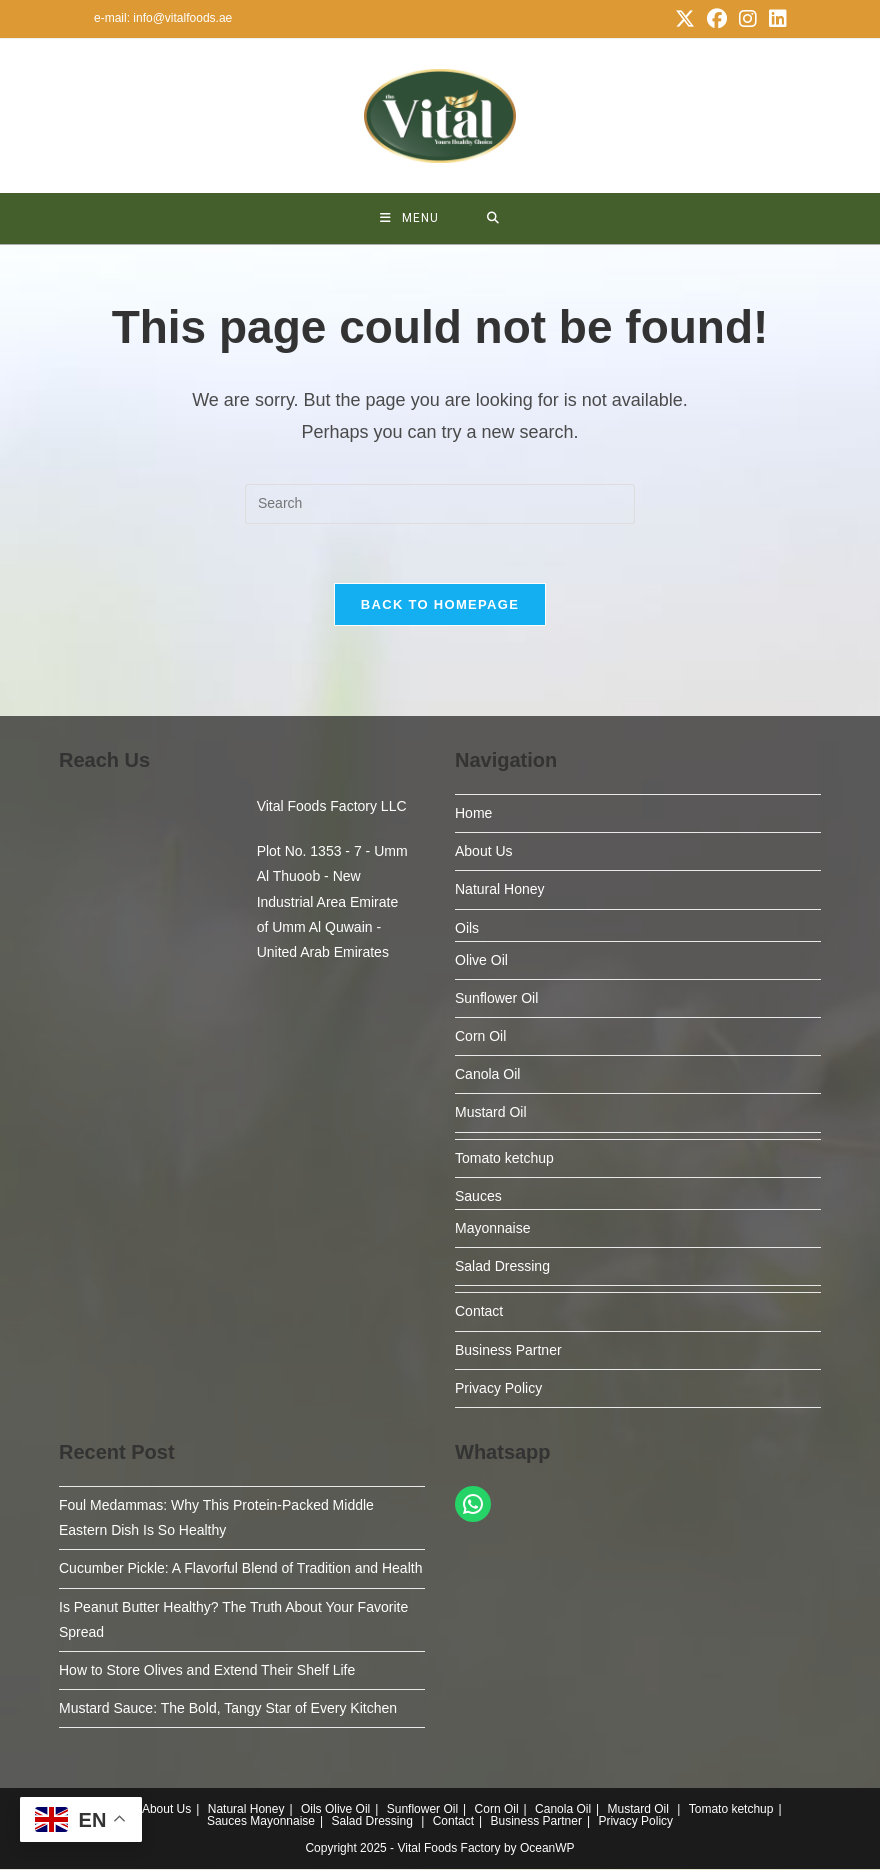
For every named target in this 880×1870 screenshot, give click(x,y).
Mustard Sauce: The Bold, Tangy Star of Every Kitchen (228, 1709)
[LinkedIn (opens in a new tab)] (775, 19)
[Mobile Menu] (409, 218)
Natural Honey (500, 890)
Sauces (478, 1197)
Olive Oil (481, 961)
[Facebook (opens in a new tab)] (717, 19)
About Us (484, 852)
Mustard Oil (491, 1113)
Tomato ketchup (504, 1158)
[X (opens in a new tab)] (685, 19)
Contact (479, 1312)
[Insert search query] (440, 504)
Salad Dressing (502, 1267)
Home (473, 814)
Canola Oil (487, 1075)
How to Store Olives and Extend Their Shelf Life (207, 1671)
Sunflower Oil (496, 999)
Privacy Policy (498, 1389)
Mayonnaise (493, 1229)
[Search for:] (493, 218)
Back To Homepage (440, 605)
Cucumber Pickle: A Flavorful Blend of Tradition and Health (240, 1569)
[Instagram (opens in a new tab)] (748, 19)
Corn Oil (480, 1037)
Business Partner (508, 1350)
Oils (467, 928)
